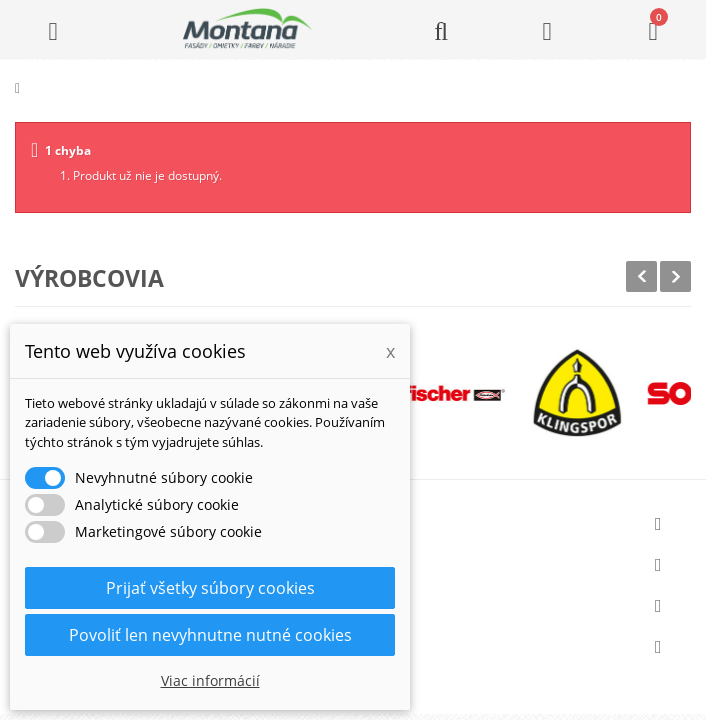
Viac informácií (210, 680)
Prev (641, 276)
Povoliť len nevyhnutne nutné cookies (210, 635)
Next (675, 276)
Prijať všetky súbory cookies (210, 588)
